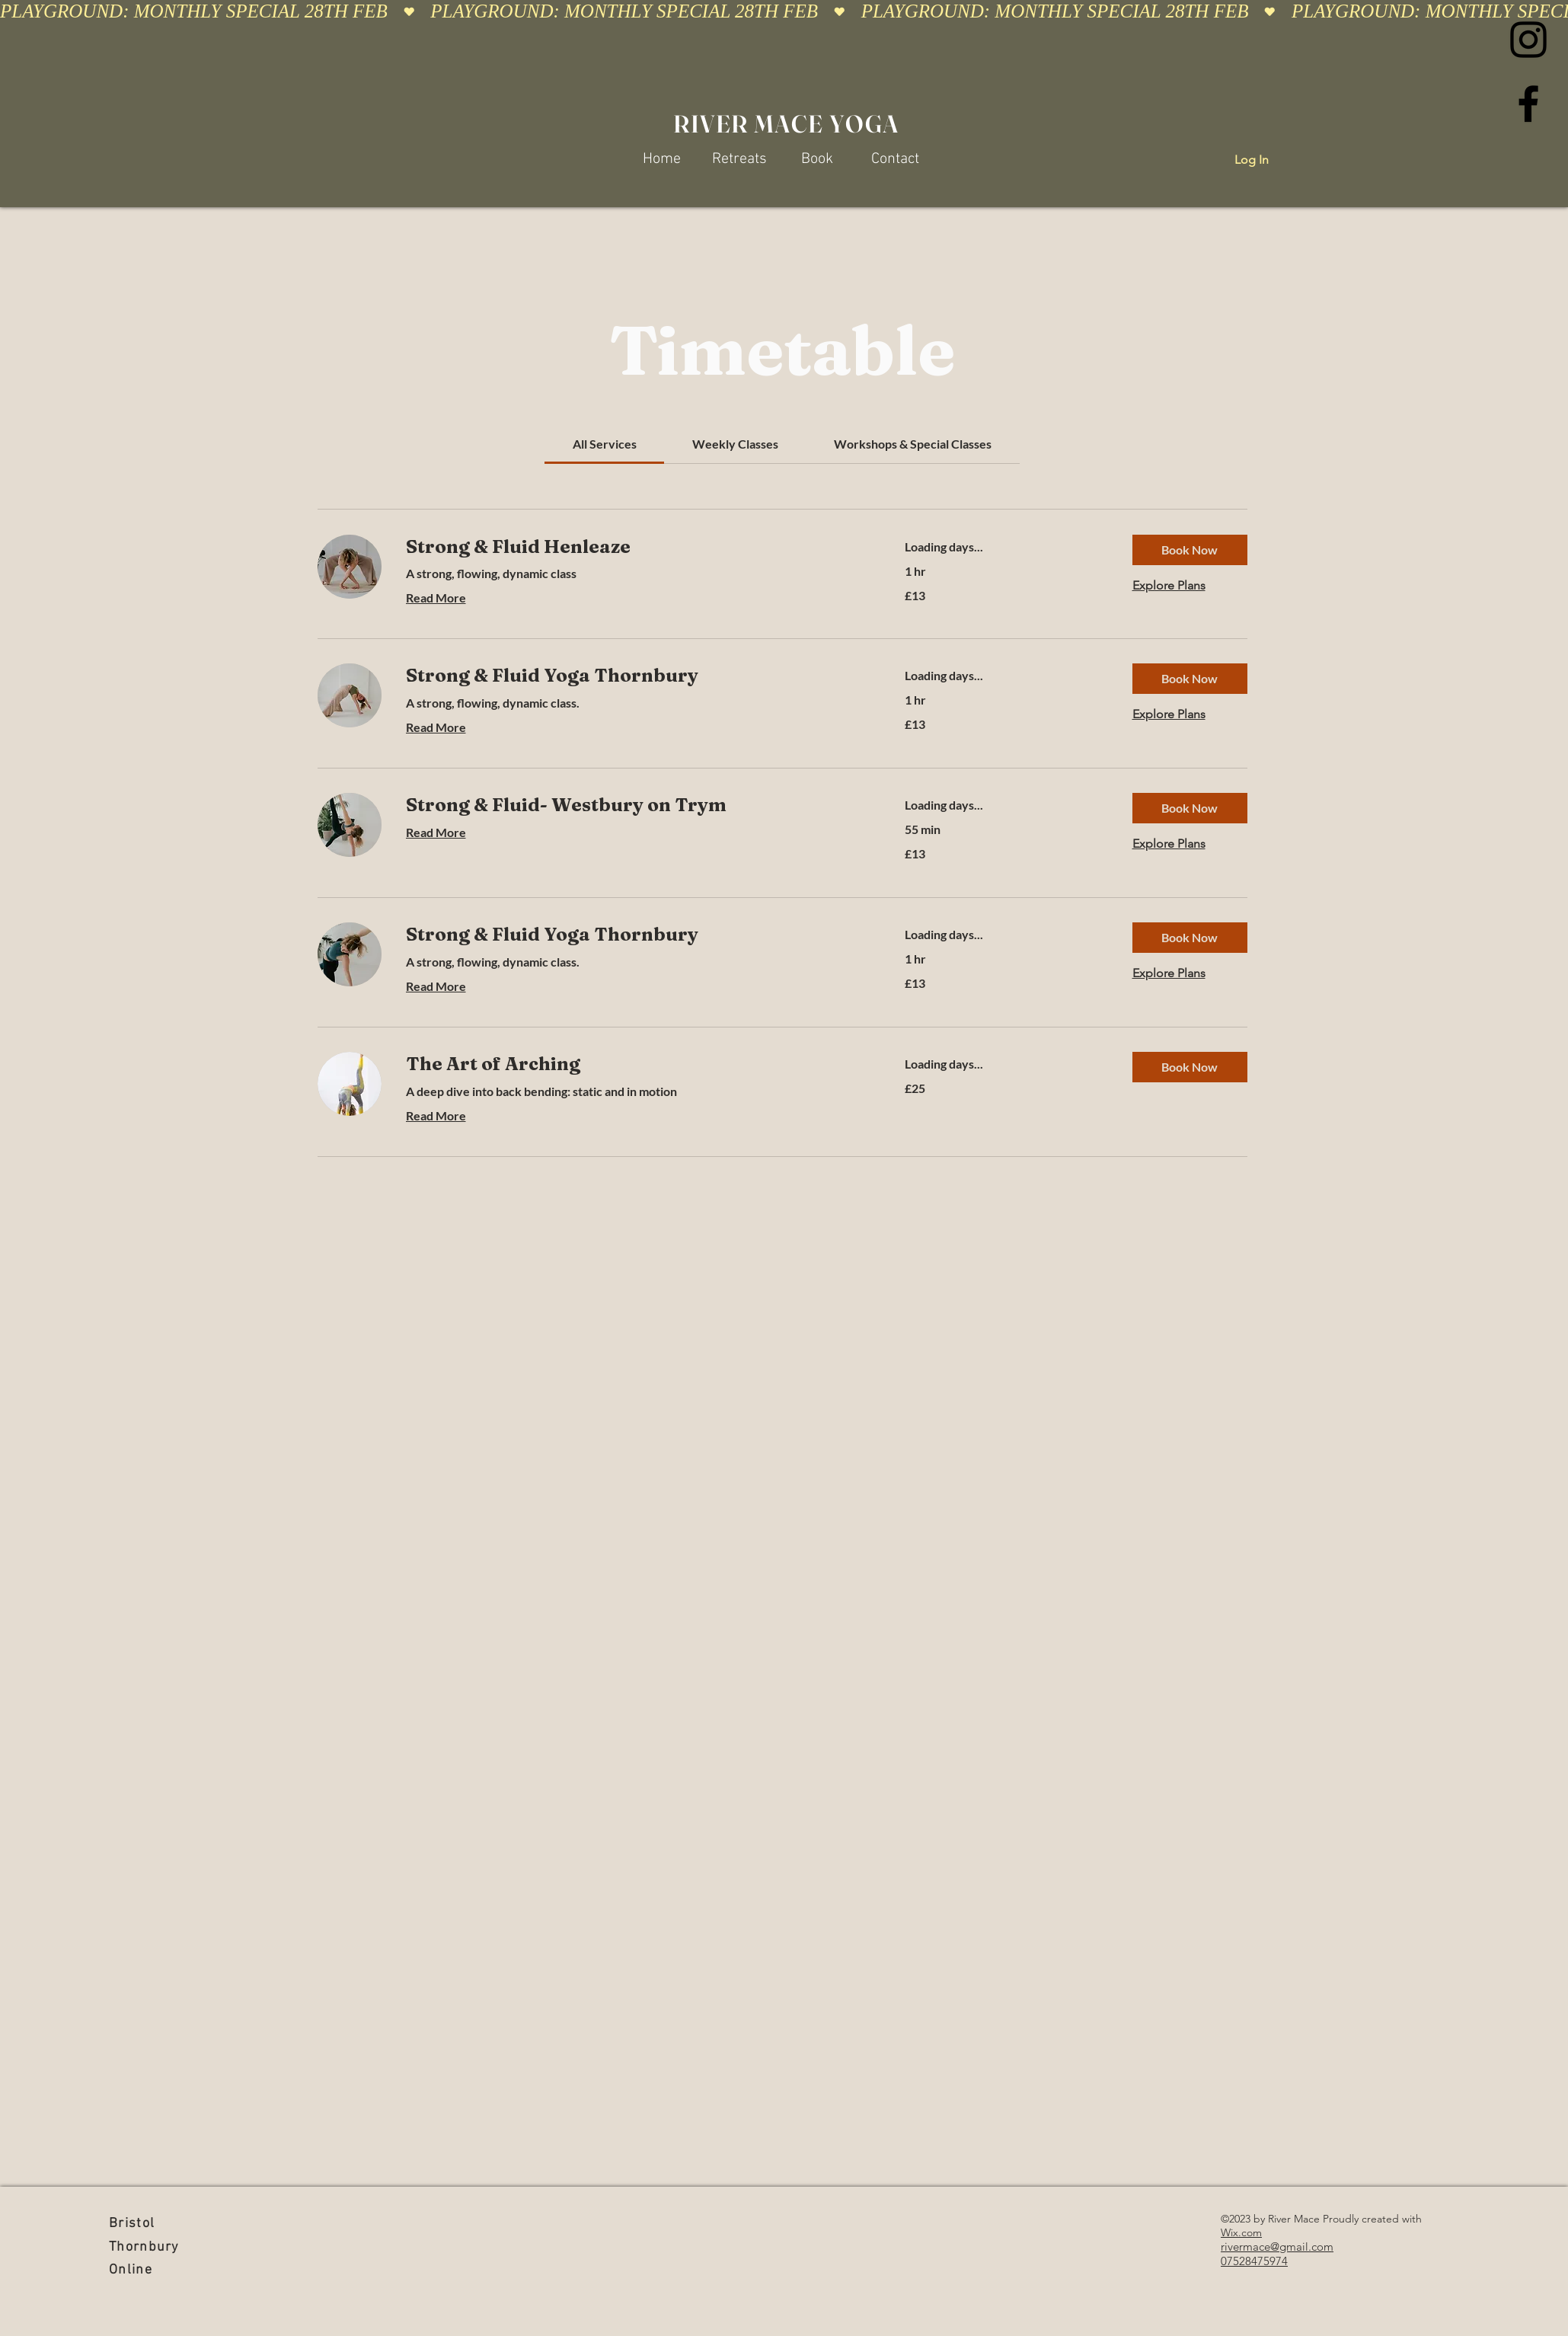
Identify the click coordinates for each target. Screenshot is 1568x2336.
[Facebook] (1528, 103)
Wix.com (1241, 2232)
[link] (605, 443)
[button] (1189, 550)
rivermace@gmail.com (1277, 2246)
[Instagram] (1528, 39)
